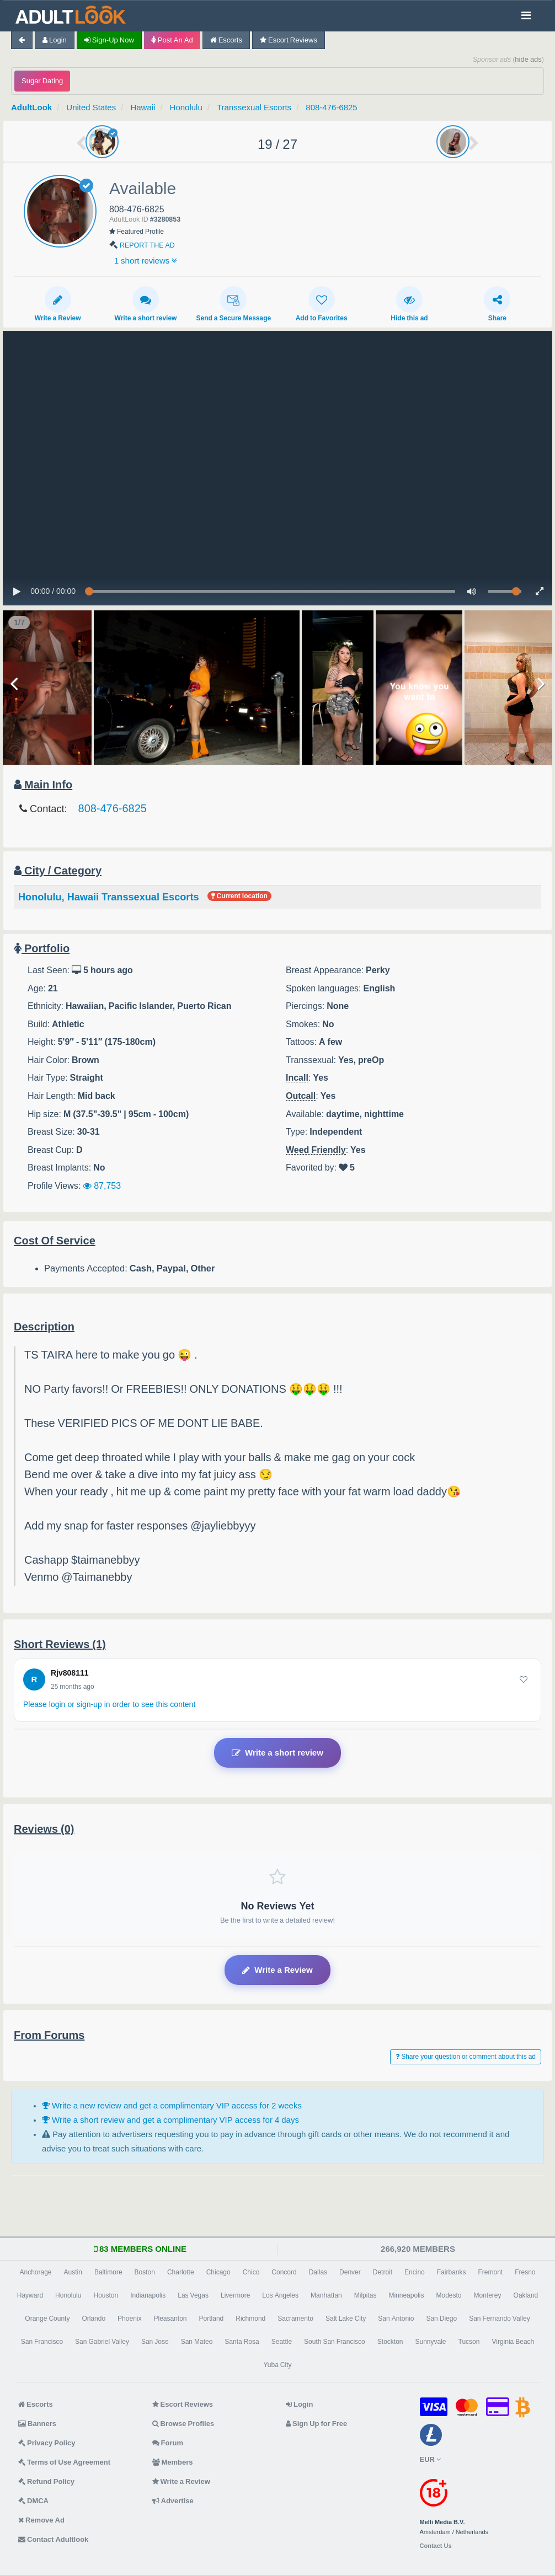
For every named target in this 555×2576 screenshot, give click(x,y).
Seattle (281, 2341)
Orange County (47, 2318)
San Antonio (396, 2318)
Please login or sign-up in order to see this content (109, 1704)
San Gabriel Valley (102, 2341)
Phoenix (129, 2318)
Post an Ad (172, 40)
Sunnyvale (430, 2341)
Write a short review (146, 303)
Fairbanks (451, 2272)
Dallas (318, 2272)
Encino (414, 2272)
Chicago (218, 2272)
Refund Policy (46, 2481)
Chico (251, 2272)
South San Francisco (334, 2341)
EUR (430, 2459)
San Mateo (197, 2341)
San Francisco (42, 2341)
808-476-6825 (331, 107)
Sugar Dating (42, 80)
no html (277, 468)
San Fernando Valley (499, 2318)
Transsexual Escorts (254, 107)
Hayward (30, 2295)
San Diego (441, 2318)
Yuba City (277, 2365)
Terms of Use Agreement (64, 2462)
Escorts (226, 40)
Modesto (448, 2295)
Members (172, 2462)
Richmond (250, 2318)
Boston (145, 2272)
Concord (283, 2272)
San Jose (155, 2341)
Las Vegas (193, 2295)
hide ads (528, 59)
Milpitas (365, 2295)
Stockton (390, 2341)
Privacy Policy (47, 2442)
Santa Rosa (242, 2341)
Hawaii (142, 107)
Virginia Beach (513, 2341)
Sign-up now (109, 40)
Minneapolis (406, 2295)
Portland (211, 2318)
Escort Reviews (288, 40)
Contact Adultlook (53, 2539)
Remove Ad (41, 2520)
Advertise (173, 2500)
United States (91, 107)
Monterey (487, 2295)
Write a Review (58, 303)
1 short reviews (146, 260)
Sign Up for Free (316, 2423)
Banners (37, 2423)
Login (54, 40)
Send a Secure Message (233, 303)
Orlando (93, 2318)
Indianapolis (148, 2295)
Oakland (526, 2295)
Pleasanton (169, 2318)
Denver (350, 2272)
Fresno (525, 2272)
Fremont (490, 2272)
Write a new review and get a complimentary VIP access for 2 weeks (172, 2105)
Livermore (235, 2295)
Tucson (469, 2341)
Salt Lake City (345, 2318)
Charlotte (180, 2272)
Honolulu (186, 107)
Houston (105, 2295)
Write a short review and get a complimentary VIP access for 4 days (170, 2120)
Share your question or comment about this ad (466, 2056)
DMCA (33, 2500)
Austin (73, 2272)
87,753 (102, 1185)
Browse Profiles (183, 2423)
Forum (167, 2442)
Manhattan (326, 2295)
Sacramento (295, 2318)
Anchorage (35, 2272)
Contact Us (436, 2546)
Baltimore (108, 2272)
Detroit (382, 2272)
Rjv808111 (70, 1673)
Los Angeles (280, 2295)
